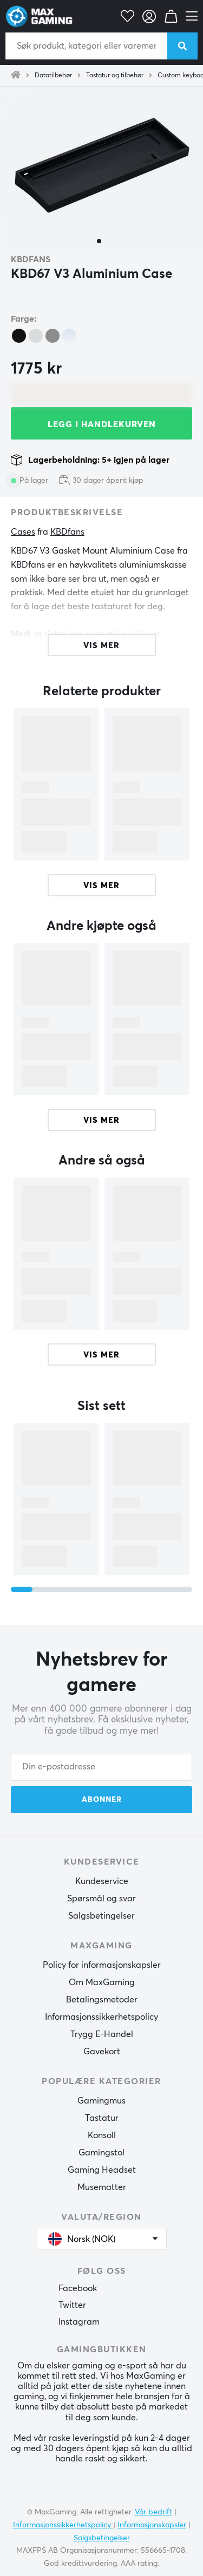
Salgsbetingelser (101, 1916)
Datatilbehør (53, 75)
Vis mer (101, 886)
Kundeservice (101, 1881)
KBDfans (30, 259)
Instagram (79, 2322)
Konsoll (102, 2135)
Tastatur (102, 2118)
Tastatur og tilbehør (114, 75)
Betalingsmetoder (101, 1999)
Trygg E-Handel (101, 2034)
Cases (23, 532)
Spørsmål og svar (101, 1898)
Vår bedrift (153, 2512)
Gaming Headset (102, 2170)
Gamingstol (101, 2152)
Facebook (77, 2288)
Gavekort (101, 2051)
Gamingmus (101, 2100)
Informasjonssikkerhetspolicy (101, 2017)
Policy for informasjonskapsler (102, 1965)
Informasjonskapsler (151, 2525)
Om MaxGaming (102, 1982)
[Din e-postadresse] (101, 1767)
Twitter (72, 2305)
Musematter (101, 2187)
